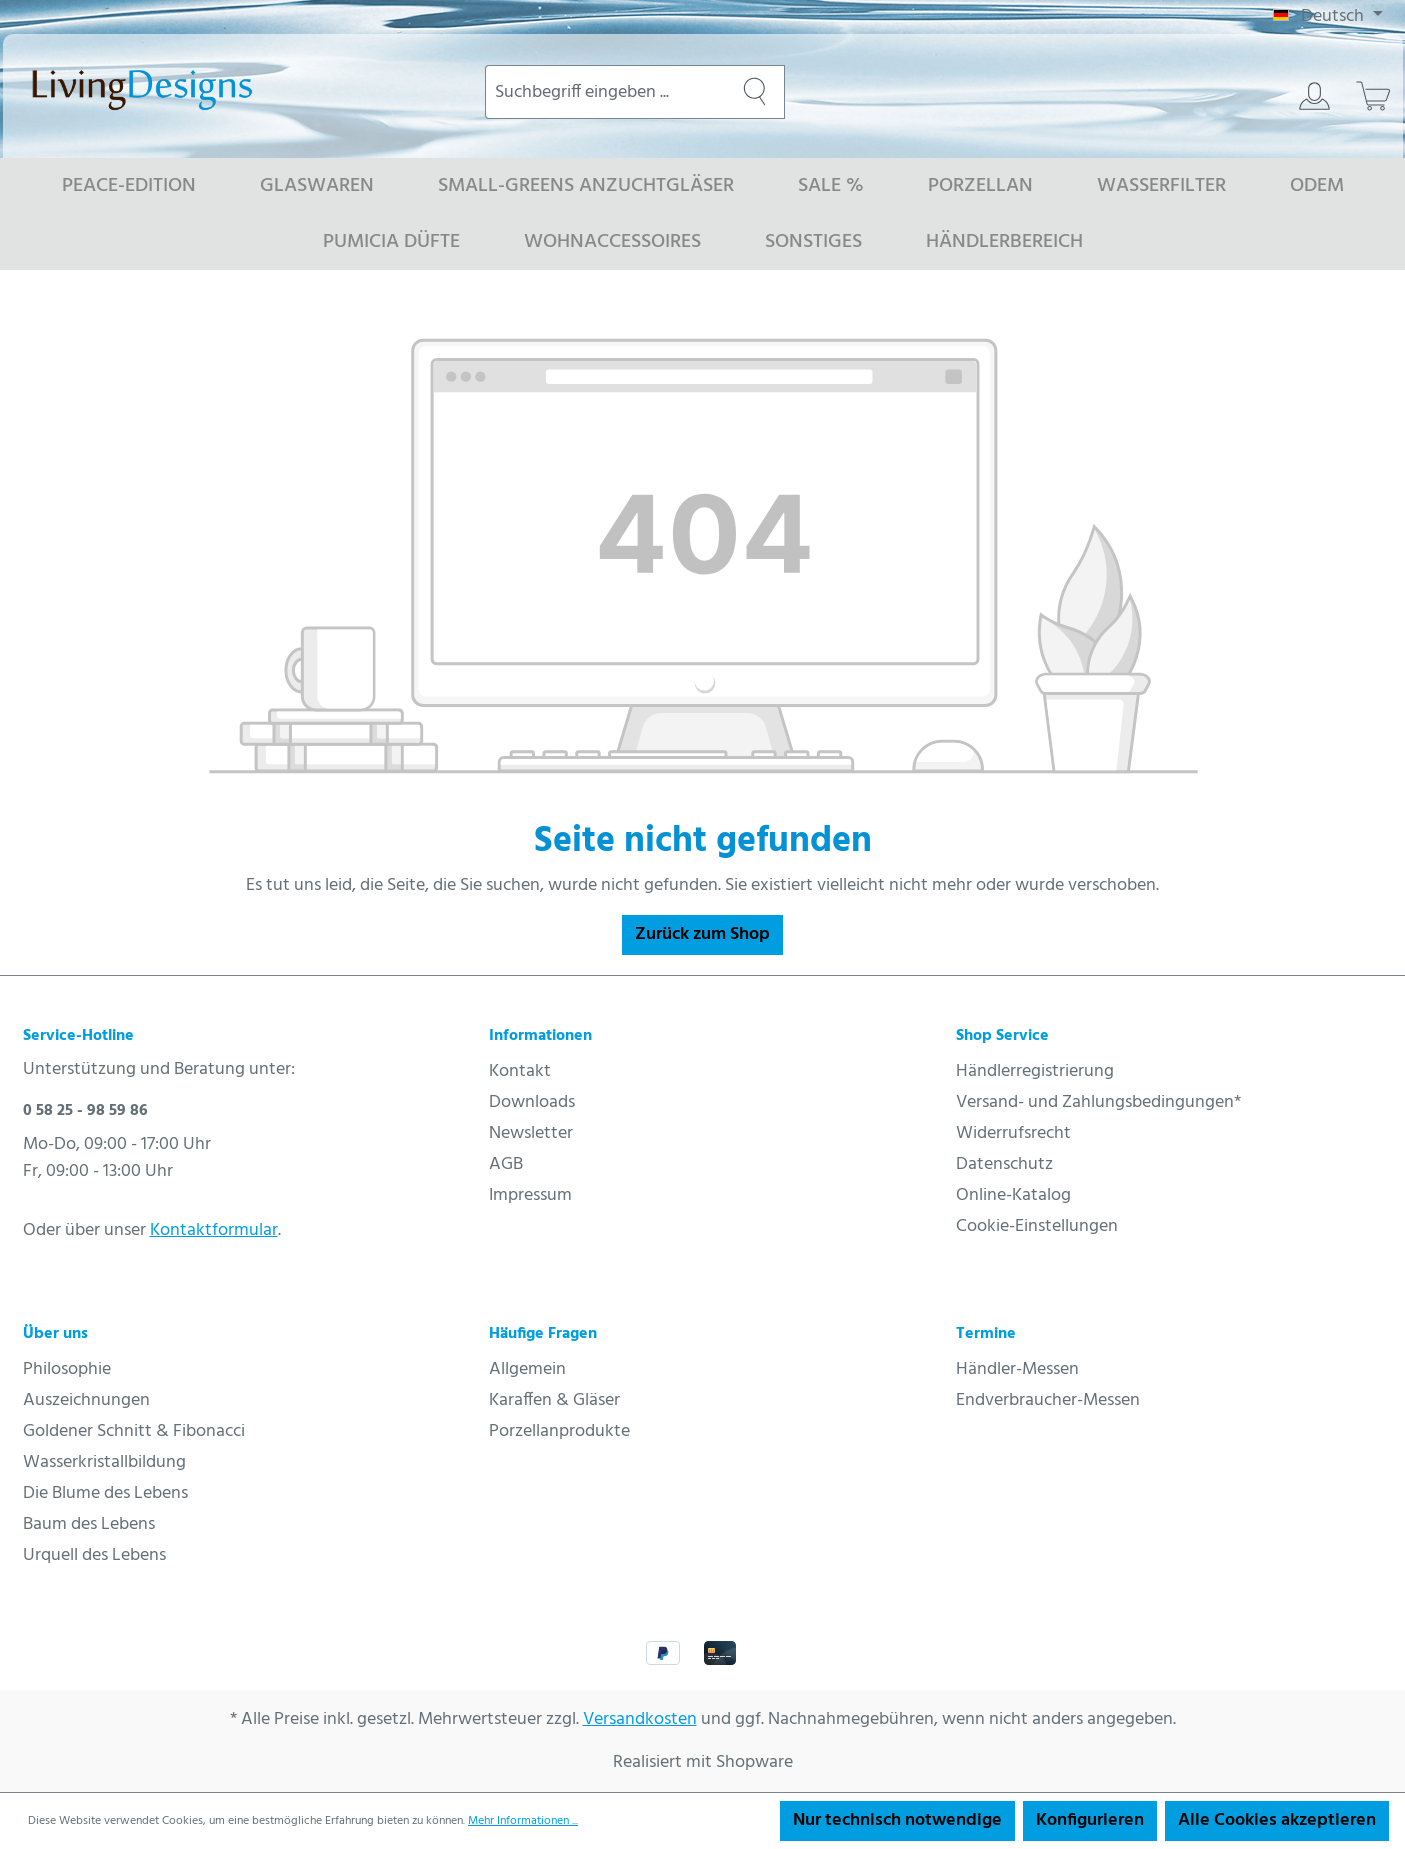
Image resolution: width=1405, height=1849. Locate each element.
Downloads (532, 1102)
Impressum (530, 1195)
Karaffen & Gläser (554, 1400)
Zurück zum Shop (702, 934)
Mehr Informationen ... (523, 1821)
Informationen (540, 1036)
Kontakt (520, 1071)
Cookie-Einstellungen (1037, 1226)
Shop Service (1002, 1036)
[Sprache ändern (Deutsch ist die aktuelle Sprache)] (1328, 17)
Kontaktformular (214, 1230)
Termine (986, 1334)
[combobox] (605, 92)
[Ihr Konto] (1314, 96)
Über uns (55, 1334)
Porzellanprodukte (559, 1431)
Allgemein (527, 1369)
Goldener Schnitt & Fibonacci (134, 1431)
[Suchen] (755, 92)
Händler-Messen (1017, 1369)
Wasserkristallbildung (104, 1462)
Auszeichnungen (86, 1400)
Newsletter (531, 1133)
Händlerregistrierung (1035, 1071)
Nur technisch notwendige (897, 1820)
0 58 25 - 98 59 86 (85, 1111)
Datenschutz (1004, 1164)
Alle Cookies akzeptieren (1277, 1820)
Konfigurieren (1090, 1820)
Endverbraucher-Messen (1048, 1400)
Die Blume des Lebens (105, 1493)
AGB (506, 1164)
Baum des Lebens (89, 1524)
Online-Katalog (1013, 1195)
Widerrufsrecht (1013, 1133)
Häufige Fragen (543, 1334)
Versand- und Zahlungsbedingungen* (1098, 1102)
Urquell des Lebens (94, 1555)
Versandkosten (640, 1719)
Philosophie (67, 1369)
